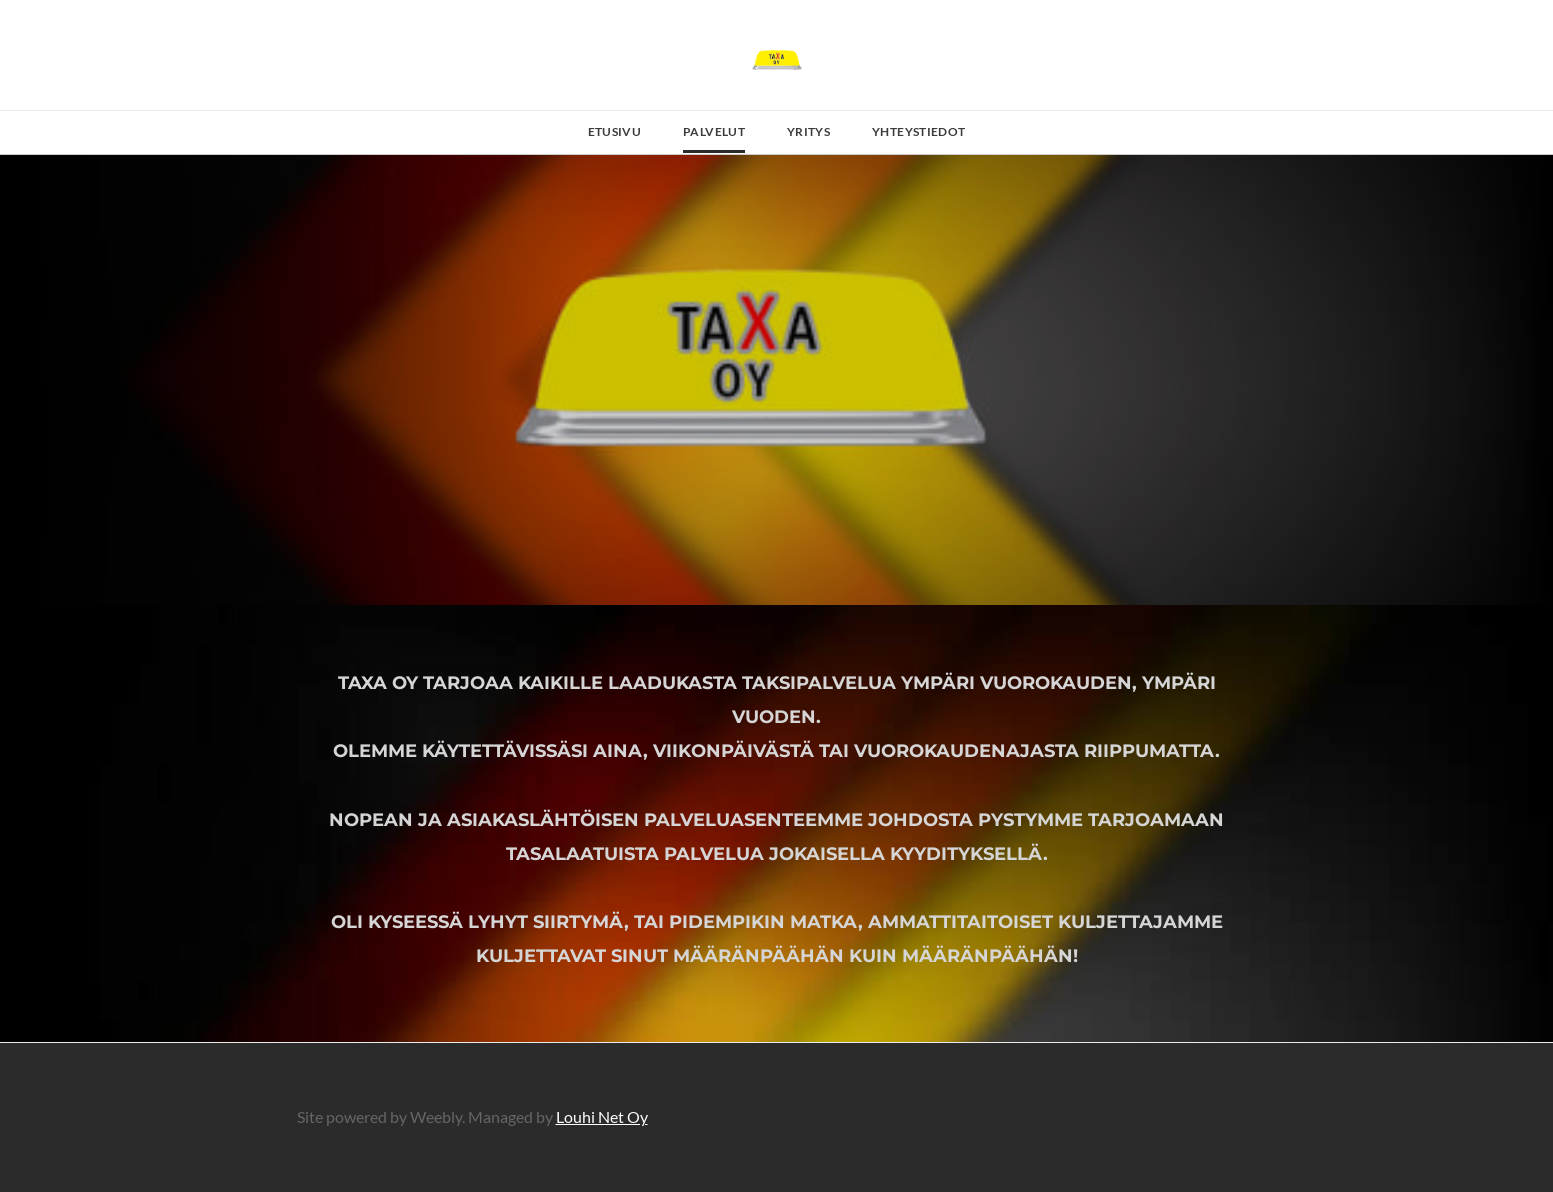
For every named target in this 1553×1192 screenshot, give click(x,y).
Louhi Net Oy (602, 1116)
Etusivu (615, 131)
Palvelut (714, 131)
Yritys (808, 131)
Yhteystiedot (918, 131)
